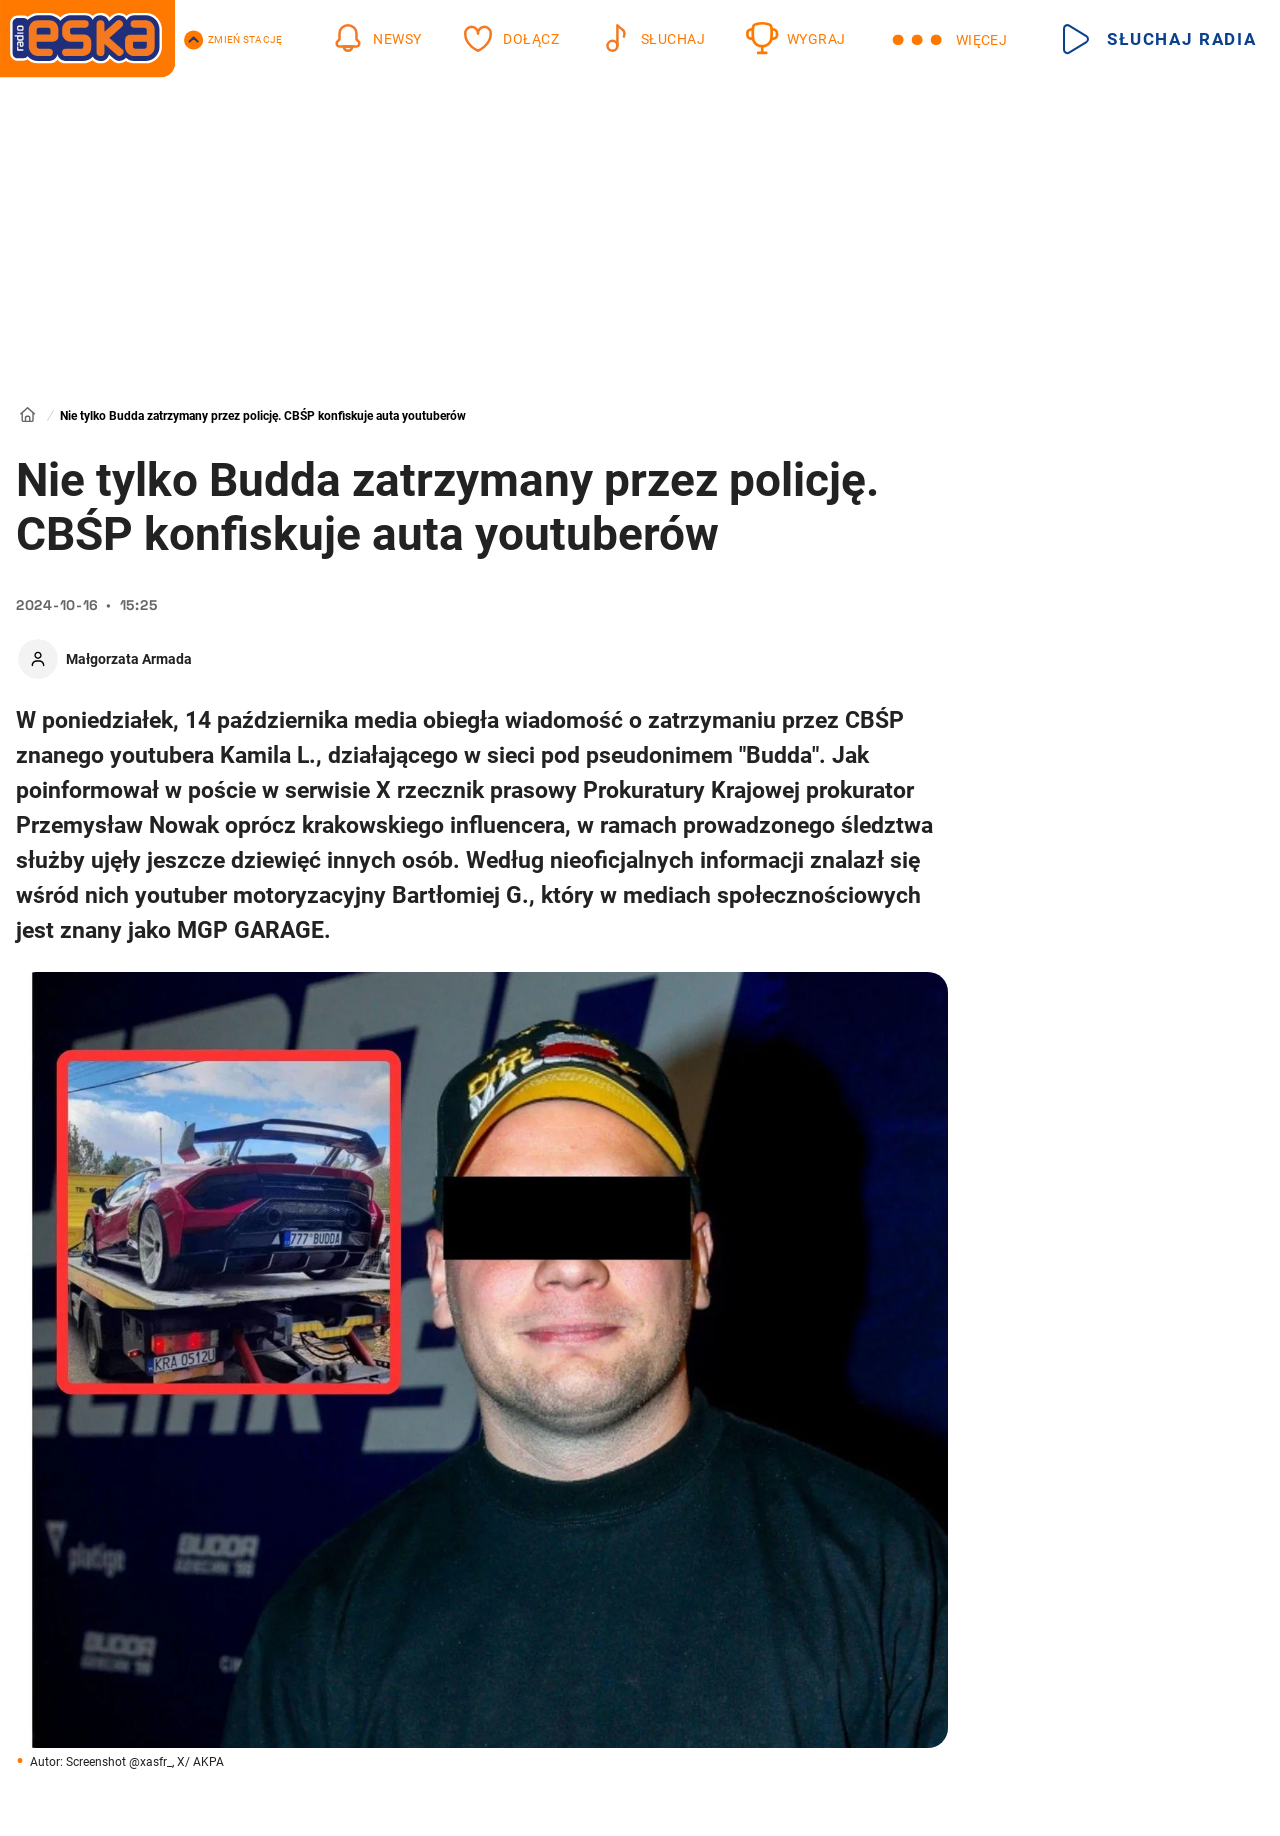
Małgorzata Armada (129, 659)
